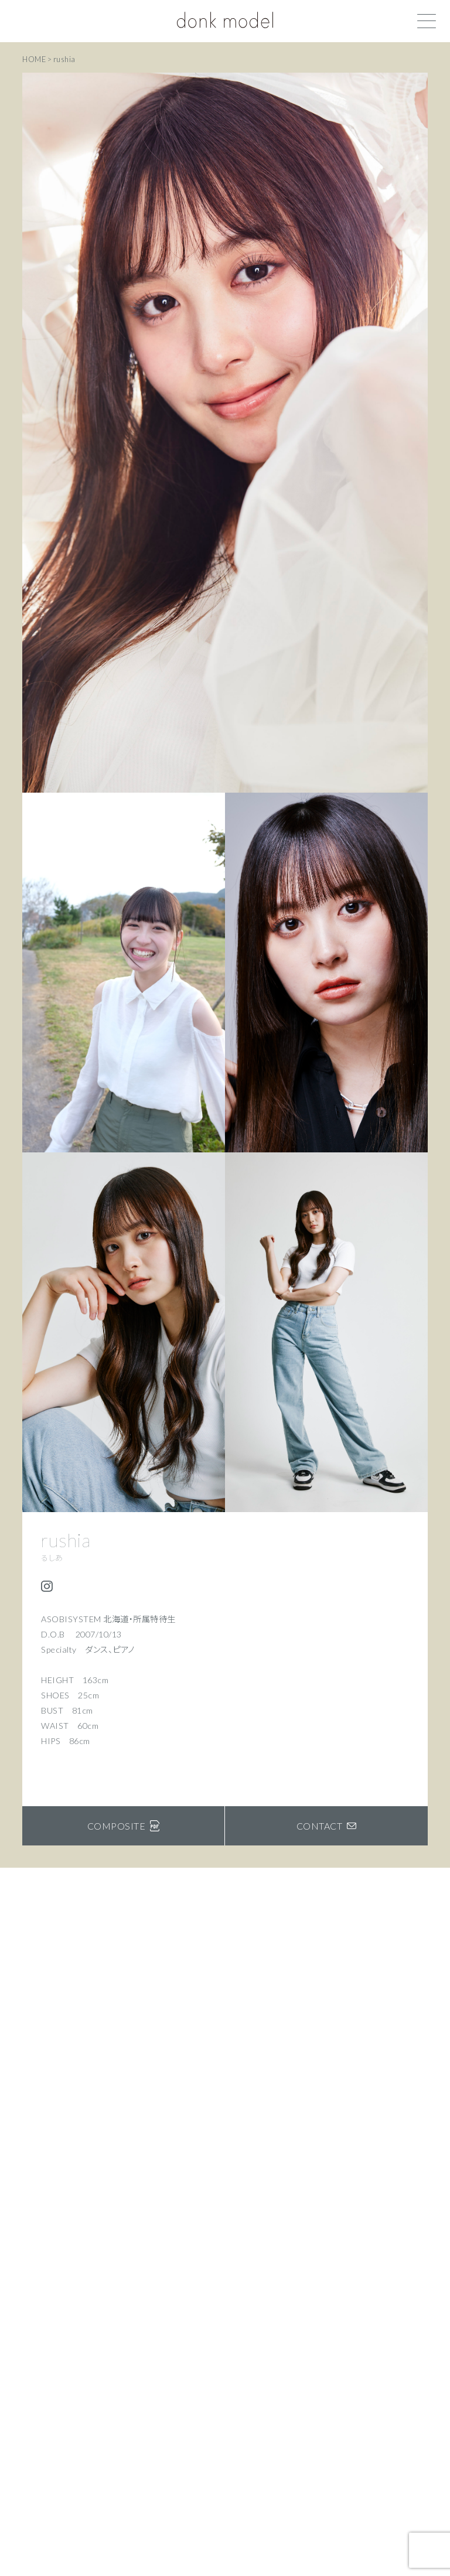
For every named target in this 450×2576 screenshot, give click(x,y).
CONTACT (326, 1825)
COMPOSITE (123, 1825)
